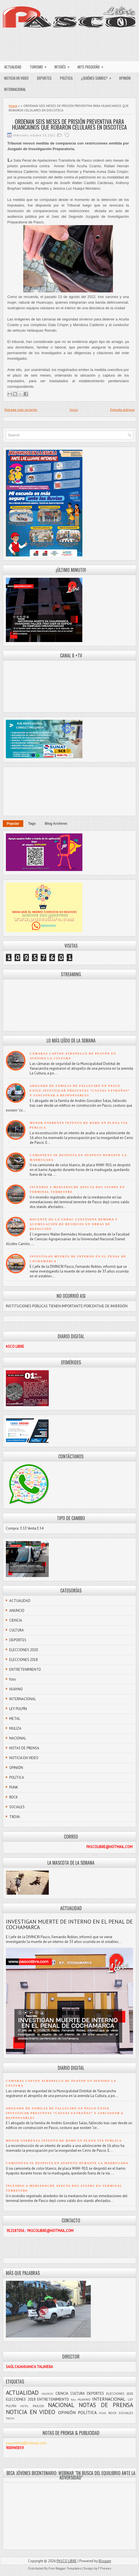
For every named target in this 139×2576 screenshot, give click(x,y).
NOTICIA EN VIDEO (16, 78)
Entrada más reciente (20, 409)
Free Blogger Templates (64, 2568)
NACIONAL (17, 1738)
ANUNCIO (16, 1610)
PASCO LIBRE (67, 2561)
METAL (14, 1718)
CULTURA (16, 1630)
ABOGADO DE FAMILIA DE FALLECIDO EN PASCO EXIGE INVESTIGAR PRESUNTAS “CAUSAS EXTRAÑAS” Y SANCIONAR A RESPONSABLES (80, 1090)
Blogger (105, 2561)
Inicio (74, 409)
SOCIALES (17, 1807)
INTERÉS (63, 65)
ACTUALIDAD (12, 67)
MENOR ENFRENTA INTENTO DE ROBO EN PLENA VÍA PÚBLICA (64, 2140)
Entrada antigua (122, 409)
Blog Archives (56, 824)
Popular (13, 824)
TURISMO (40, 65)
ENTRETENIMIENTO (25, 1669)
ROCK (13, 1797)
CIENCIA (15, 1620)
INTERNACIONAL (15, 89)
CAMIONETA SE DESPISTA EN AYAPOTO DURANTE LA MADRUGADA (67, 2163)
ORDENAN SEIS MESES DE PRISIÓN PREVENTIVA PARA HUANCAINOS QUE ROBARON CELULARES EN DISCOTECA (69, 124)
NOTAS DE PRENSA (24, 1748)
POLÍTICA (66, 78)
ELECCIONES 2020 (23, 1649)
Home (13, 106)
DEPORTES (44, 78)
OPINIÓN (125, 78)
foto (12, 1679)
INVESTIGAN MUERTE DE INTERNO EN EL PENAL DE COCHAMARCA (69, 1924)
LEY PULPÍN (18, 1708)
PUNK (13, 1787)
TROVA (14, 1816)
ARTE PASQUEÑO (92, 65)
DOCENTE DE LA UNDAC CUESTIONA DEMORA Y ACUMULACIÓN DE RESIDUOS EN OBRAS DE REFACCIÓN (74, 1224)
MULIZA (15, 1728)
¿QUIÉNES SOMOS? (98, 76)
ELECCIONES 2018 (23, 1659)
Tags (32, 824)
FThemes (104, 2568)
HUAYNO (16, 1689)
